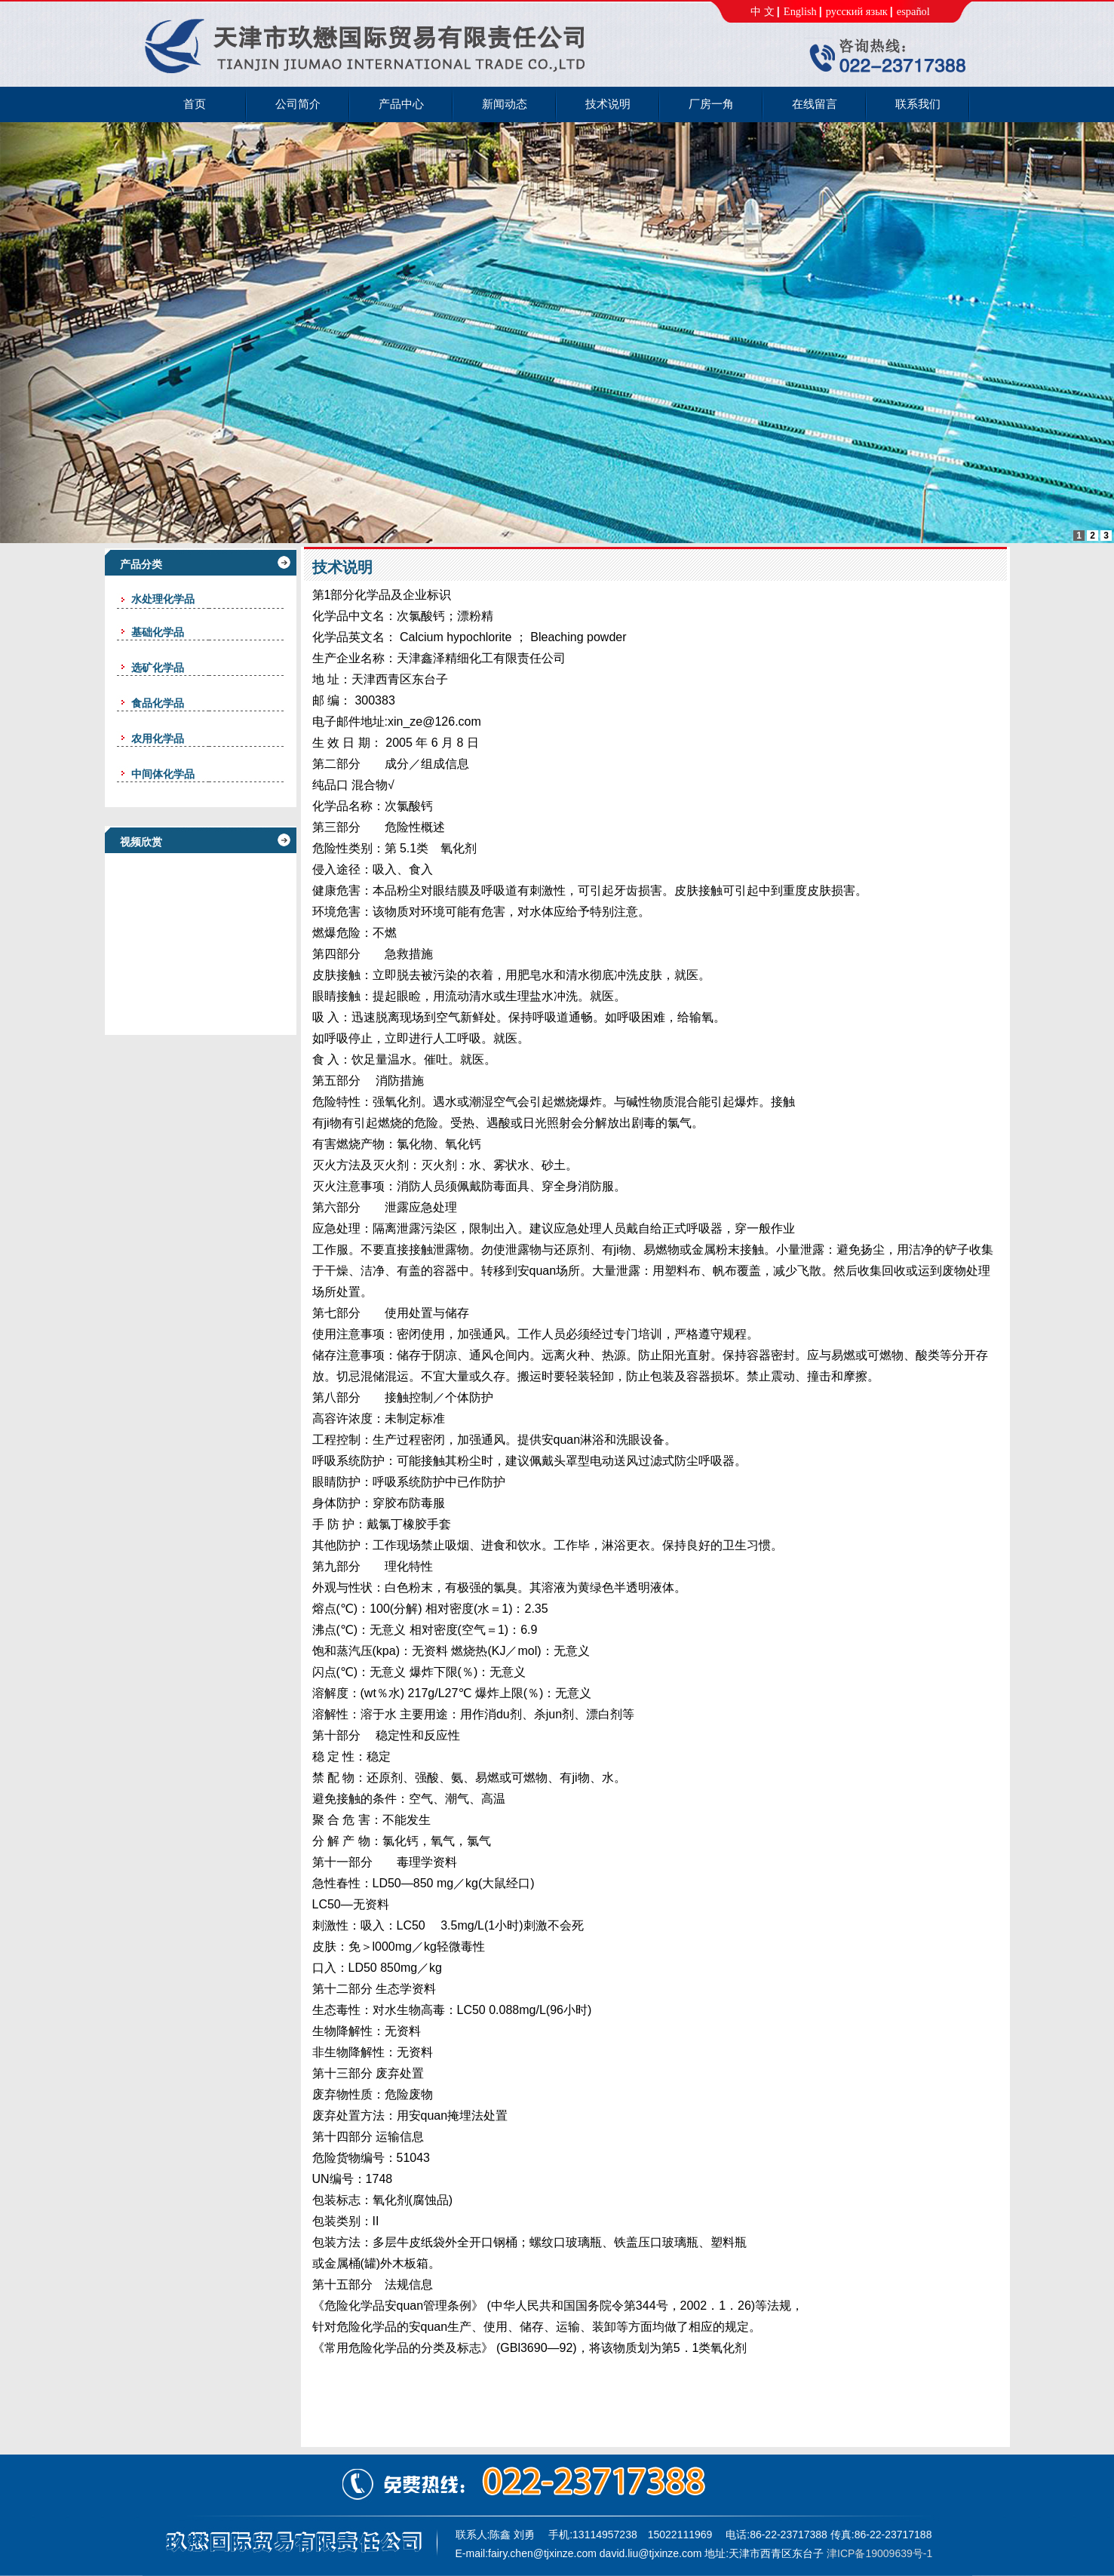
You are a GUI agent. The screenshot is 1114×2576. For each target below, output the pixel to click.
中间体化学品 (163, 774)
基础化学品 (157, 632)
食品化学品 (157, 703)
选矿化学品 (157, 668)
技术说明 (342, 567)
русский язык (857, 11)
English (800, 11)
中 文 (762, 11)
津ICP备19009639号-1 (879, 2553)
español (913, 11)
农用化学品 (157, 738)
